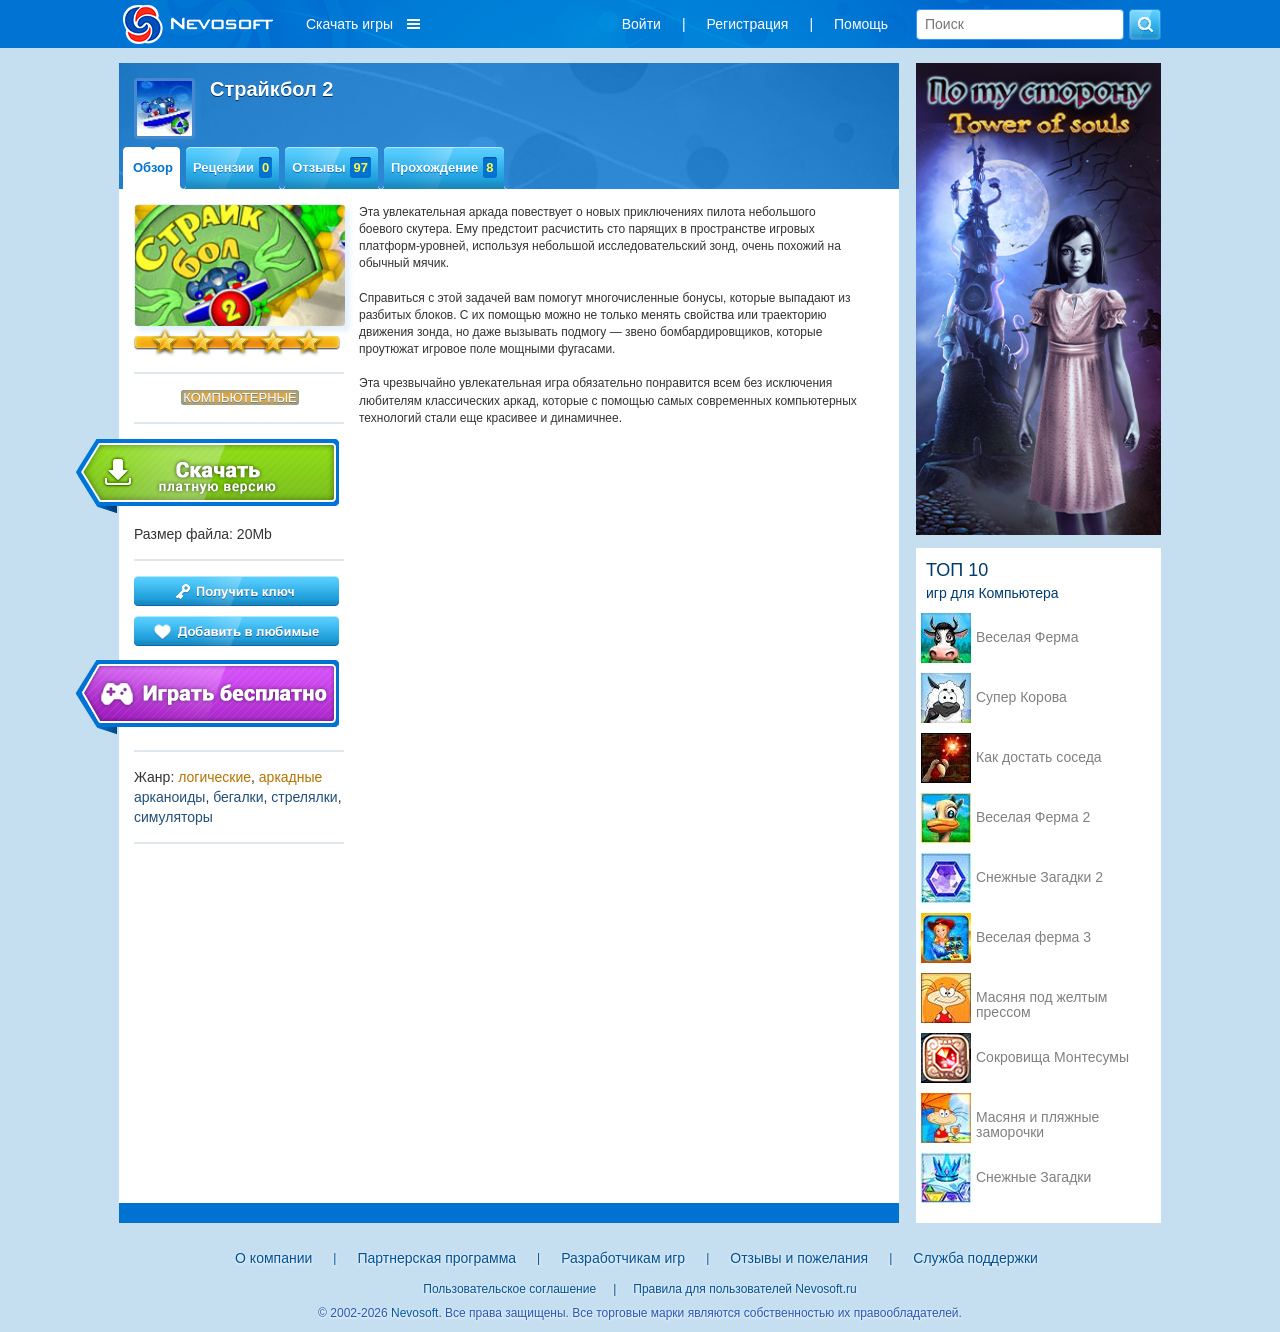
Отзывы (331, 167)
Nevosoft (414, 1313)
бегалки (238, 797)
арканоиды (169, 797)
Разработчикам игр (623, 1258)
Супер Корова (1021, 697)
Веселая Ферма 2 (1033, 817)
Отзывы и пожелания (799, 1258)
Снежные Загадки (1033, 1177)
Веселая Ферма (1027, 637)
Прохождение (444, 167)
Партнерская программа (436, 1258)
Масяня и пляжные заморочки (1037, 1119)
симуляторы (173, 817)
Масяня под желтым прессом (1041, 999)
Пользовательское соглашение (509, 1289)
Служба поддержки (975, 1258)
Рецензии (232, 167)
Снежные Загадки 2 (1039, 877)
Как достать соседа (1039, 757)
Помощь (861, 24)
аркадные (291, 777)
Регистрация (748, 24)
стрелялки (304, 797)
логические (214, 777)
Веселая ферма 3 (1033, 937)
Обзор (153, 167)
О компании (273, 1258)
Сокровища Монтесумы (1052, 1057)
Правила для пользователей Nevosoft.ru (744, 1289)
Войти (641, 24)
